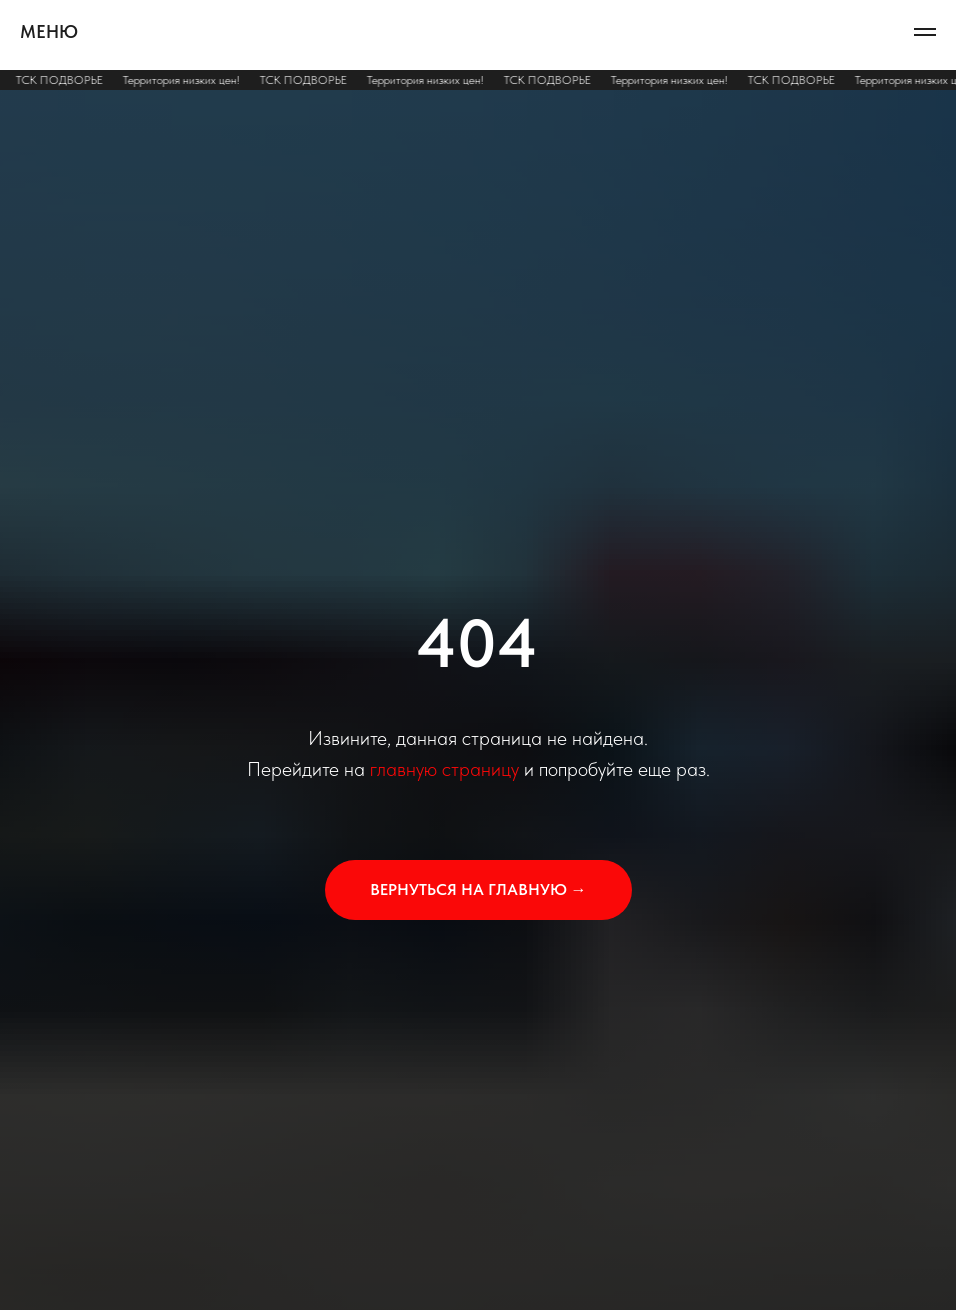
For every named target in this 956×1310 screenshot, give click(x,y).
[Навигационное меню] (925, 32)
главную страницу (444, 769)
